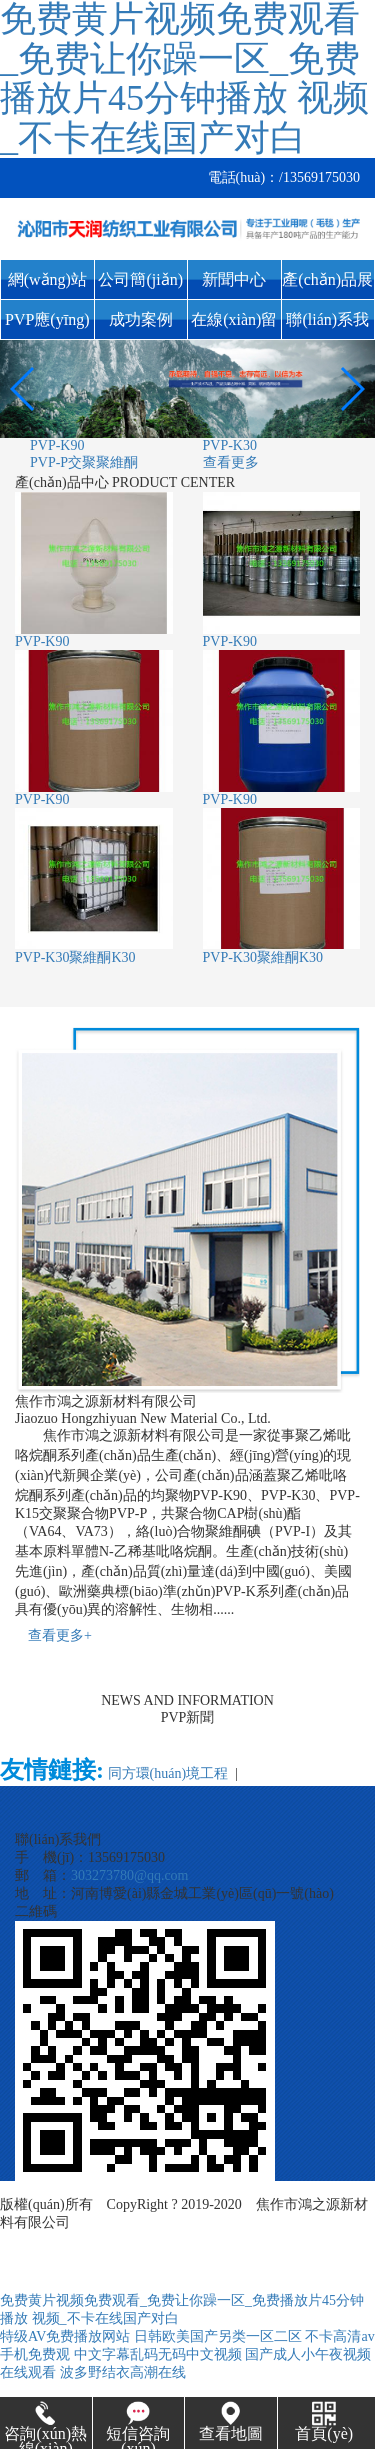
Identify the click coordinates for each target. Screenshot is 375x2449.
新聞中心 (234, 279)
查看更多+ (60, 1635)
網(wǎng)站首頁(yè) (47, 285)
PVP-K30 (230, 445)
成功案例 (141, 319)
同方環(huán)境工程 (168, 1773)
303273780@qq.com (130, 1875)
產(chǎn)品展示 (327, 285)
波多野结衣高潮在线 (123, 2372)
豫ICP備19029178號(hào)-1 (164, 2222)
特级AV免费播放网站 (65, 2336)
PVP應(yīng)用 (47, 325)
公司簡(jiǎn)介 (140, 285)
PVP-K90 (57, 445)
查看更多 (231, 462)
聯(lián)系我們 (327, 325)
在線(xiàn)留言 (234, 325)
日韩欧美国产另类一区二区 (218, 2336)
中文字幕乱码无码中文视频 (158, 2354)
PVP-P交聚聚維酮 (84, 462)
